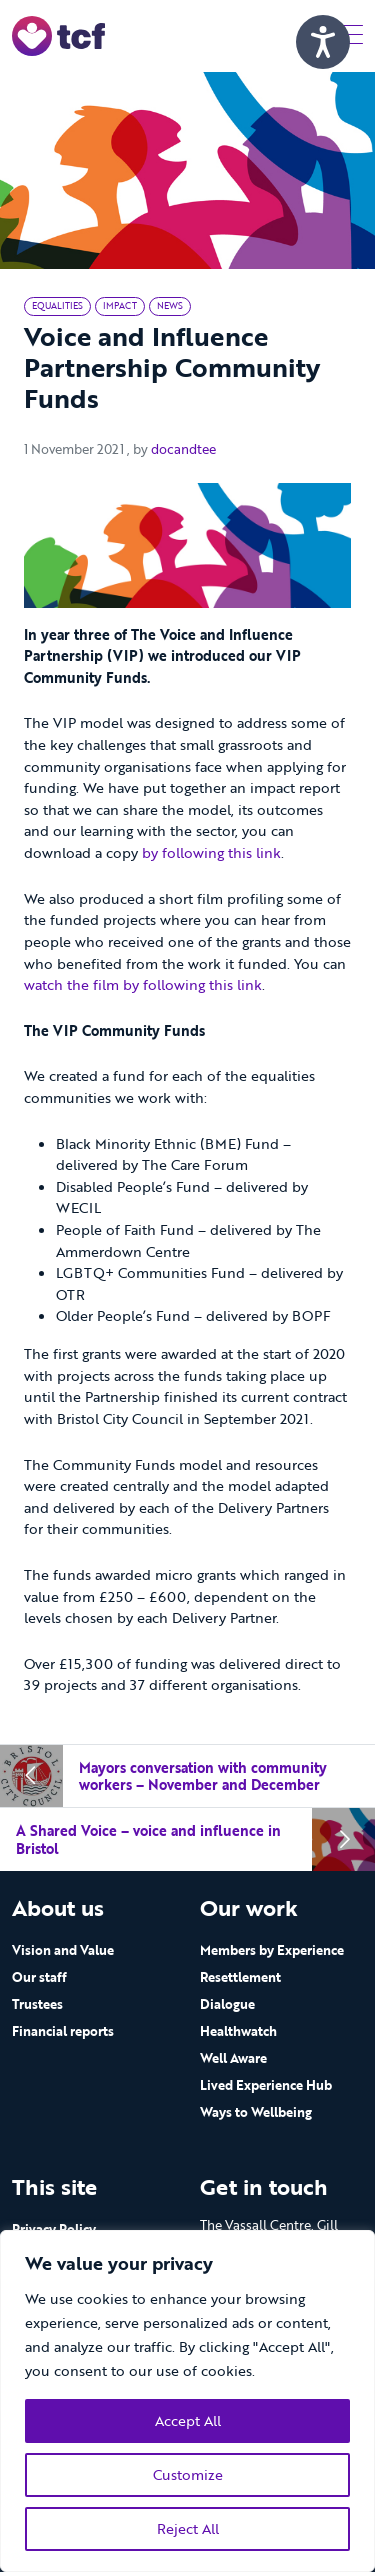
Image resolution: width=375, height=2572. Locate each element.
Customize (188, 2474)
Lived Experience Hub (266, 2085)
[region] (187, 2401)
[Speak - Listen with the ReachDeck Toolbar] (323, 42)
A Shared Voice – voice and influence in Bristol (148, 1839)
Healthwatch (238, 2031)
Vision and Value (63, 1950)
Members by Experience (272, 1950)
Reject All (188, 2528)
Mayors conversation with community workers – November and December (203, 1776)
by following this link (211, 852)
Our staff (39, 1977)
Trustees (37, 2004)
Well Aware (233, 2058)
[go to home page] (58, 34)
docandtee (183, 449)
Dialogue (227, 2004)
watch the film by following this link (143, 984)
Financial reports (63, 2031)
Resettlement (240, 1977)
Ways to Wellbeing (256, 2112)
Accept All (188, 2420)
